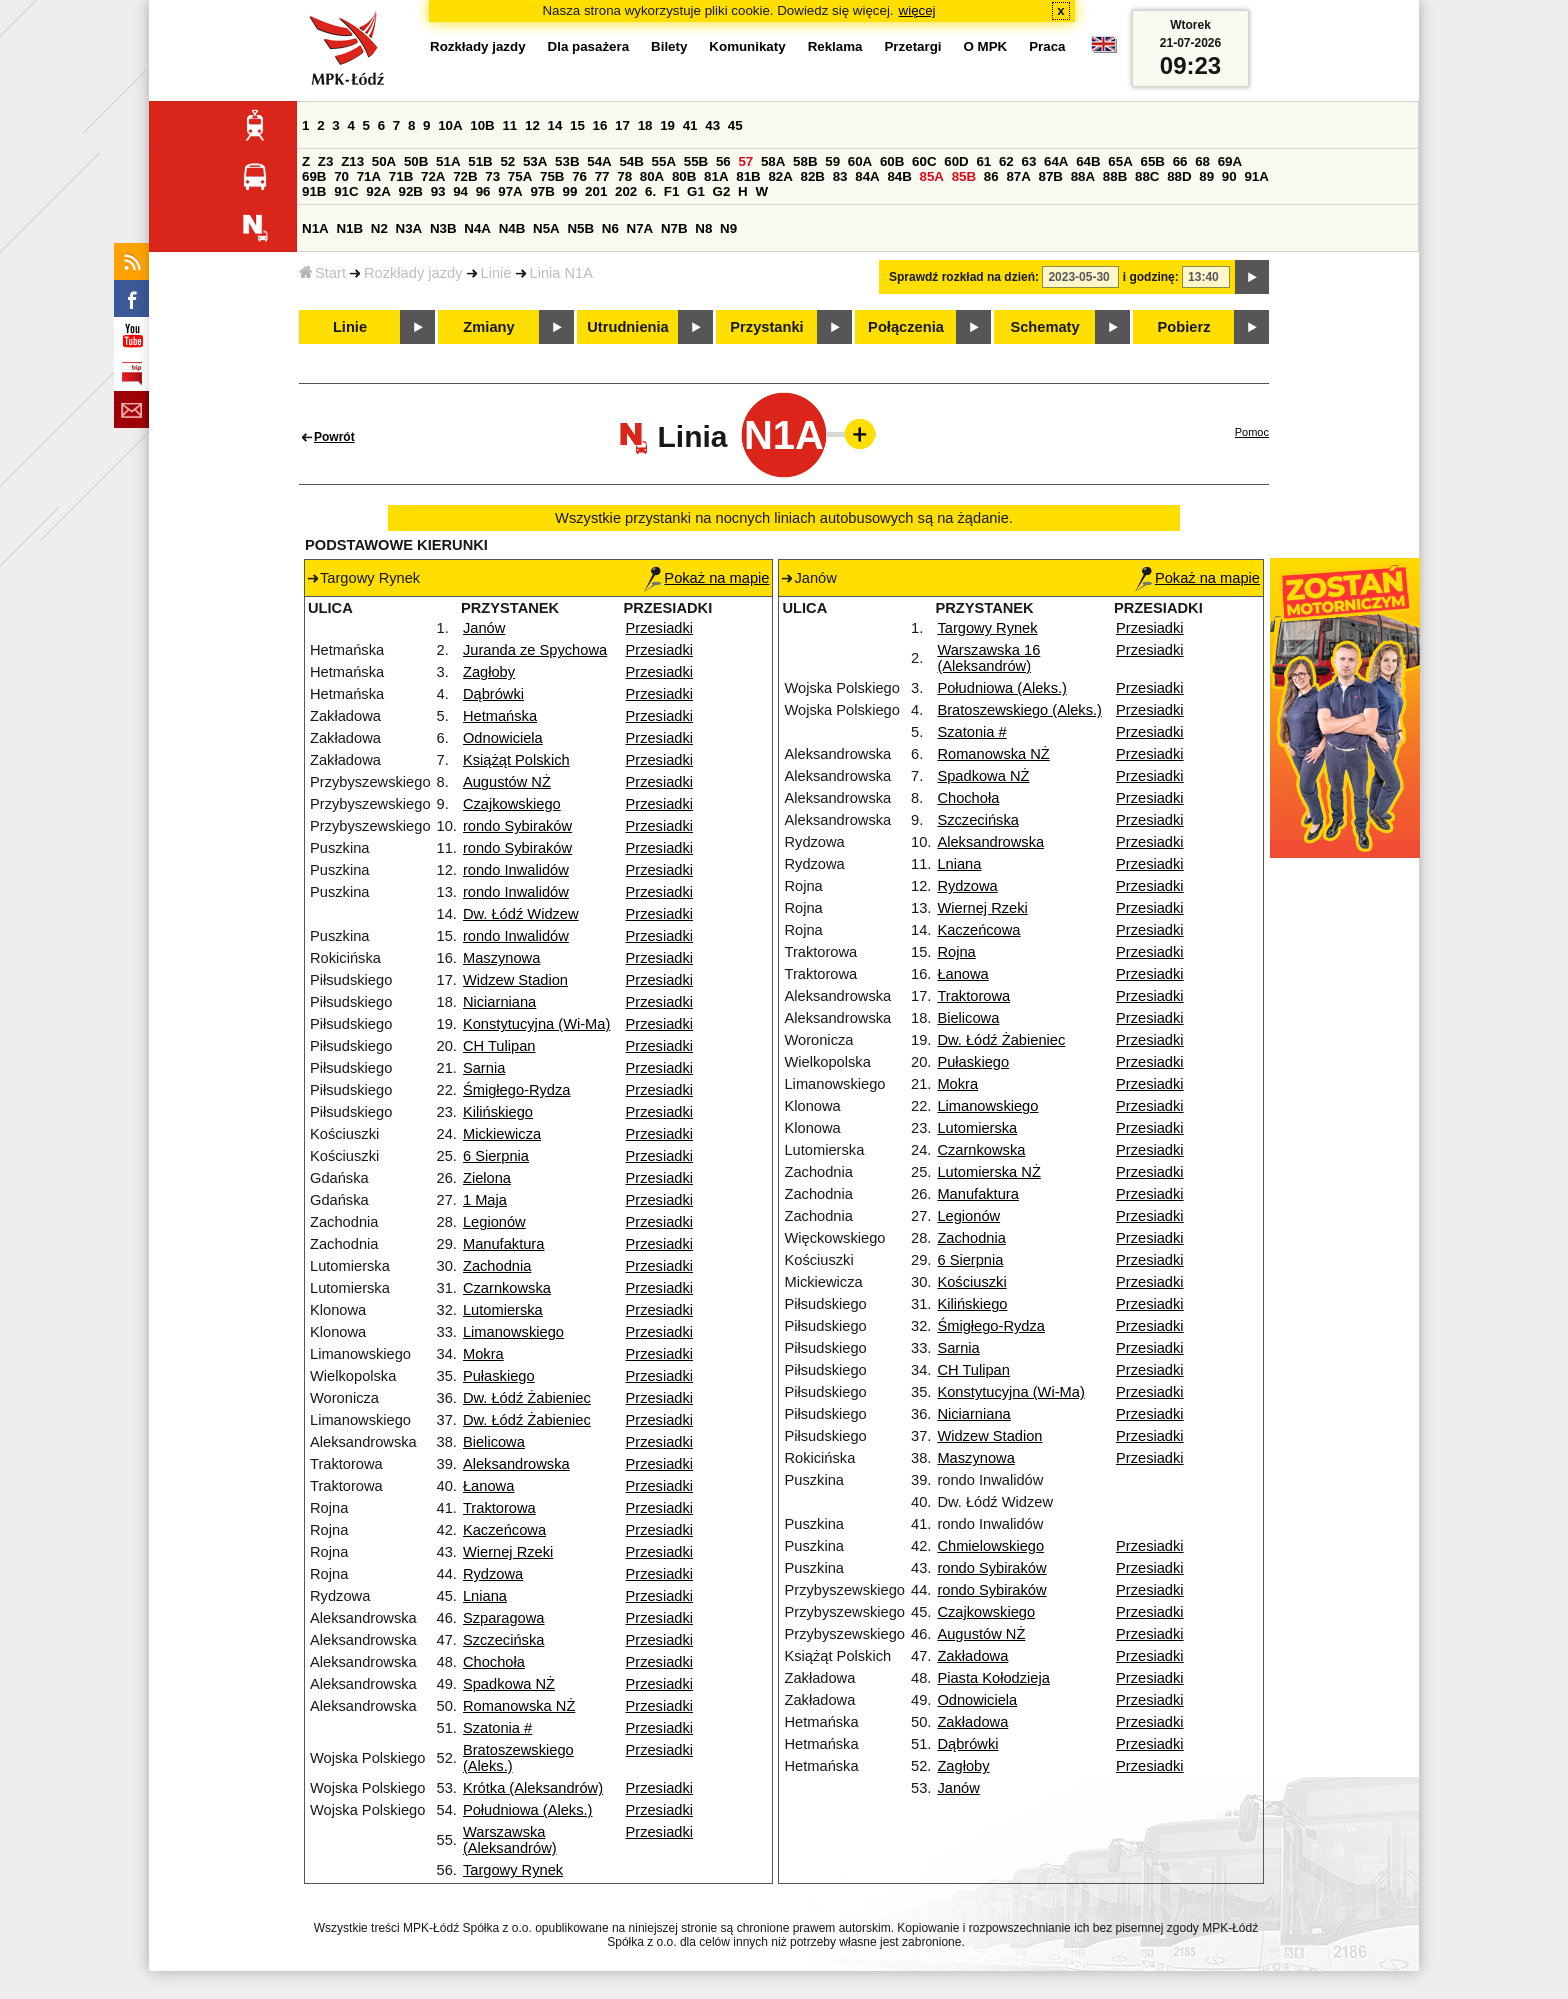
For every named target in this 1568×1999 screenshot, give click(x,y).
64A (1056, 161)
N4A (477, 228)
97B (542, 191)
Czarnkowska (507, 1288)
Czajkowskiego (512, 804)
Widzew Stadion (515, 980)
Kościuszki (971, 1282)
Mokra (483, 1354)
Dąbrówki (493, 694)
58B (805, 161)
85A (932, 176)
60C (924, 161)
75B (552, 176)
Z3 (326, 161)
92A (378, 191)
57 (745, 161)
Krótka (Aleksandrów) (533, 1788)
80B (684, 176)
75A (520, 176)
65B (1152, 161)
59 (832, 161)
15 (577, 125)
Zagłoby (489, 672)
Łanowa (488, 1486)
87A (1018, 176)
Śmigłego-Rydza (517, 1090)
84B (899, 176)
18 (645, 125)
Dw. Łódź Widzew (521, 914)
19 (667, 125)
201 (596, 191)
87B (1051, 176)
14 (555, 125)
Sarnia (484, 1068)
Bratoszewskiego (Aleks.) (1019, 710)
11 (509, 125)
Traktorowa (499, 1508)
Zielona (487, 1178)
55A (664, 161)
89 (1206, 176)
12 (532, 125)
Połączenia (906, 327)
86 (991, 176)
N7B (674, 228)
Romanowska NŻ (519, 1706)
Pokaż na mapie (706, 578)
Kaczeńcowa (504, 1530)
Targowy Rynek (513, 1870)
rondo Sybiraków (517, 826)
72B (465, 176)
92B (410, 191)
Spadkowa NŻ (509, 1684)
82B (813, 176)
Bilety (669, 46)
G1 (696, 191)
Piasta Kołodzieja (993, 1678)
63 (1028, 161)
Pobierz (1184, 327)
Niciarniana (499, 1002)
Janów (484, 628)
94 (460, 191)
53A (535, 161)
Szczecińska (503, 1640)
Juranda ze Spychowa (535, 650)
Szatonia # (497, 1728)
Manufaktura (503, 1244)
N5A (546, 228)
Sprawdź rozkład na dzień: (964, 277)
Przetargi (912, 46)
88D (1179, 176)
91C (346, 191)
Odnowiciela (503, 738)
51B (480, 161)
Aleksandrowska (516, 1464)
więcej (917, 10)
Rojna (956, 952)
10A (450, 125)
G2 (722, 191)
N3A (409, 228)
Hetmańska (500, 716)
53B (567, 161)
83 (840, 176)
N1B (349, 228)
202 (626, 191)
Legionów (494, 1222)
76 (579, 176)
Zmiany (488, 327)
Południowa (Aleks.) (528, 1810)
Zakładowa (972, 1656)
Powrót (334, 437)
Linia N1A (562, 273)
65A (1120, 161)
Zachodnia (497, 1266)
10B (482, 125)
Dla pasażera (589, 46)
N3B (443, 228)
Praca (1047, 46)
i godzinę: (1151, 277)
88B (1115, 176)
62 (1006, 161)
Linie (496, 273)
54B (631, 161)
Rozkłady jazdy (413, 273)
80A (652, 176)
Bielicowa (494, 1442)
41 (690, 125)
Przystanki (766, 327)
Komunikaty (747, 46)
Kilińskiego (498, 1112)
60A (860, 161)
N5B (580, 228)
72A (433, 176)
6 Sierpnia (496, 1156)
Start (322, 273)
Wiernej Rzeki (508, 1552)
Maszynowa (501, 958)
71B (401, 176)
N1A (315, 228)
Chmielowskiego (990, 1546)
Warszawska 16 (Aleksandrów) (988, 658)
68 (1202, 161)
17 (622, 125)
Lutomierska (503, 1310)
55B (696, 161)
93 (438, 191)
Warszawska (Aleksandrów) (510, 1840)
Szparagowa (503, 1618)
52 (507, 161)
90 (1229, 176)
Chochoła (494, 1662)
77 (602, 176)
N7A (640, 228)
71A (369, 176)
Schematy (1044, 327)
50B (416, 161)
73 (492, 176)
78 (624, 176)
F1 (672, 191)
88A (1083, 176)
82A (780, 176)
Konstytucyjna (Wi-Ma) (536, 1024)
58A (773, 161)
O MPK (986, 46)
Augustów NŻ (507, 782)
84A (867, 176)
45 (735, 125)
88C (1147, 176)
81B (748, 176)
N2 (379, 228)
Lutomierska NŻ (988, 1172)
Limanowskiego (513, 1332)
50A (384, 161)
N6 (610, 228)
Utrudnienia (627, 327)
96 (483, 191)
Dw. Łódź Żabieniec (527, 1398)
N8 (703, 228)
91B (314, 191)
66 (1180, 161)
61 (983, 161)
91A (1256, 176)
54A (599, 161)
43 (712, 125)
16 (600, 125)
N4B (512, 228)
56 (723, 161)
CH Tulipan (499, 1046)
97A (510, 191)
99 (570, 191)
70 (341, 176)
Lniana (485, 1596)
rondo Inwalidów (516, 870)
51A (448, 161)
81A (716, 176)
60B (892, 161)
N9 (728, 228)
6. (650, 191)
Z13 (352, 161)
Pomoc (1252, 432)
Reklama (835, 46)
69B (314, 176)
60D (956, 161)
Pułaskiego (499, 1376)
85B (964, 176)
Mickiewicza (502, 1134)
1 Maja (485, 1200)
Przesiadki (659, 628)
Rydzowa (493, 1574)
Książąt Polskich (516, 760)
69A (1230, 161)
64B (1088, 161)
